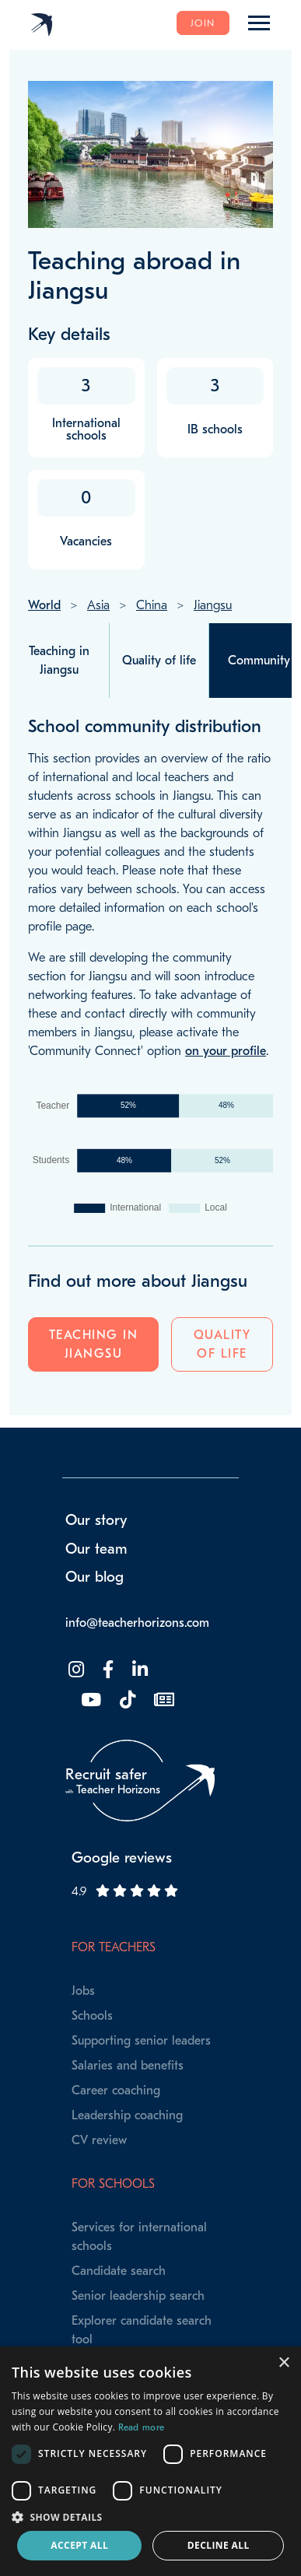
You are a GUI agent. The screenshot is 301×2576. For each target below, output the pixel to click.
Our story (96, 1520)
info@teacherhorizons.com (137, 1623)
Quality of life (222, 1344)
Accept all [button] (79, 2545)
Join (203, 23)
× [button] (283, 2363)
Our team (96, 1549)
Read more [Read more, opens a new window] (141, 2427)
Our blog (94, 1577)
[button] (150, 2517)
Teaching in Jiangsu (93, 1344)
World (44, 605)
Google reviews (122, 1857)
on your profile (225, 1051)
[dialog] (150, 2461)
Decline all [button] (218, 2545)
